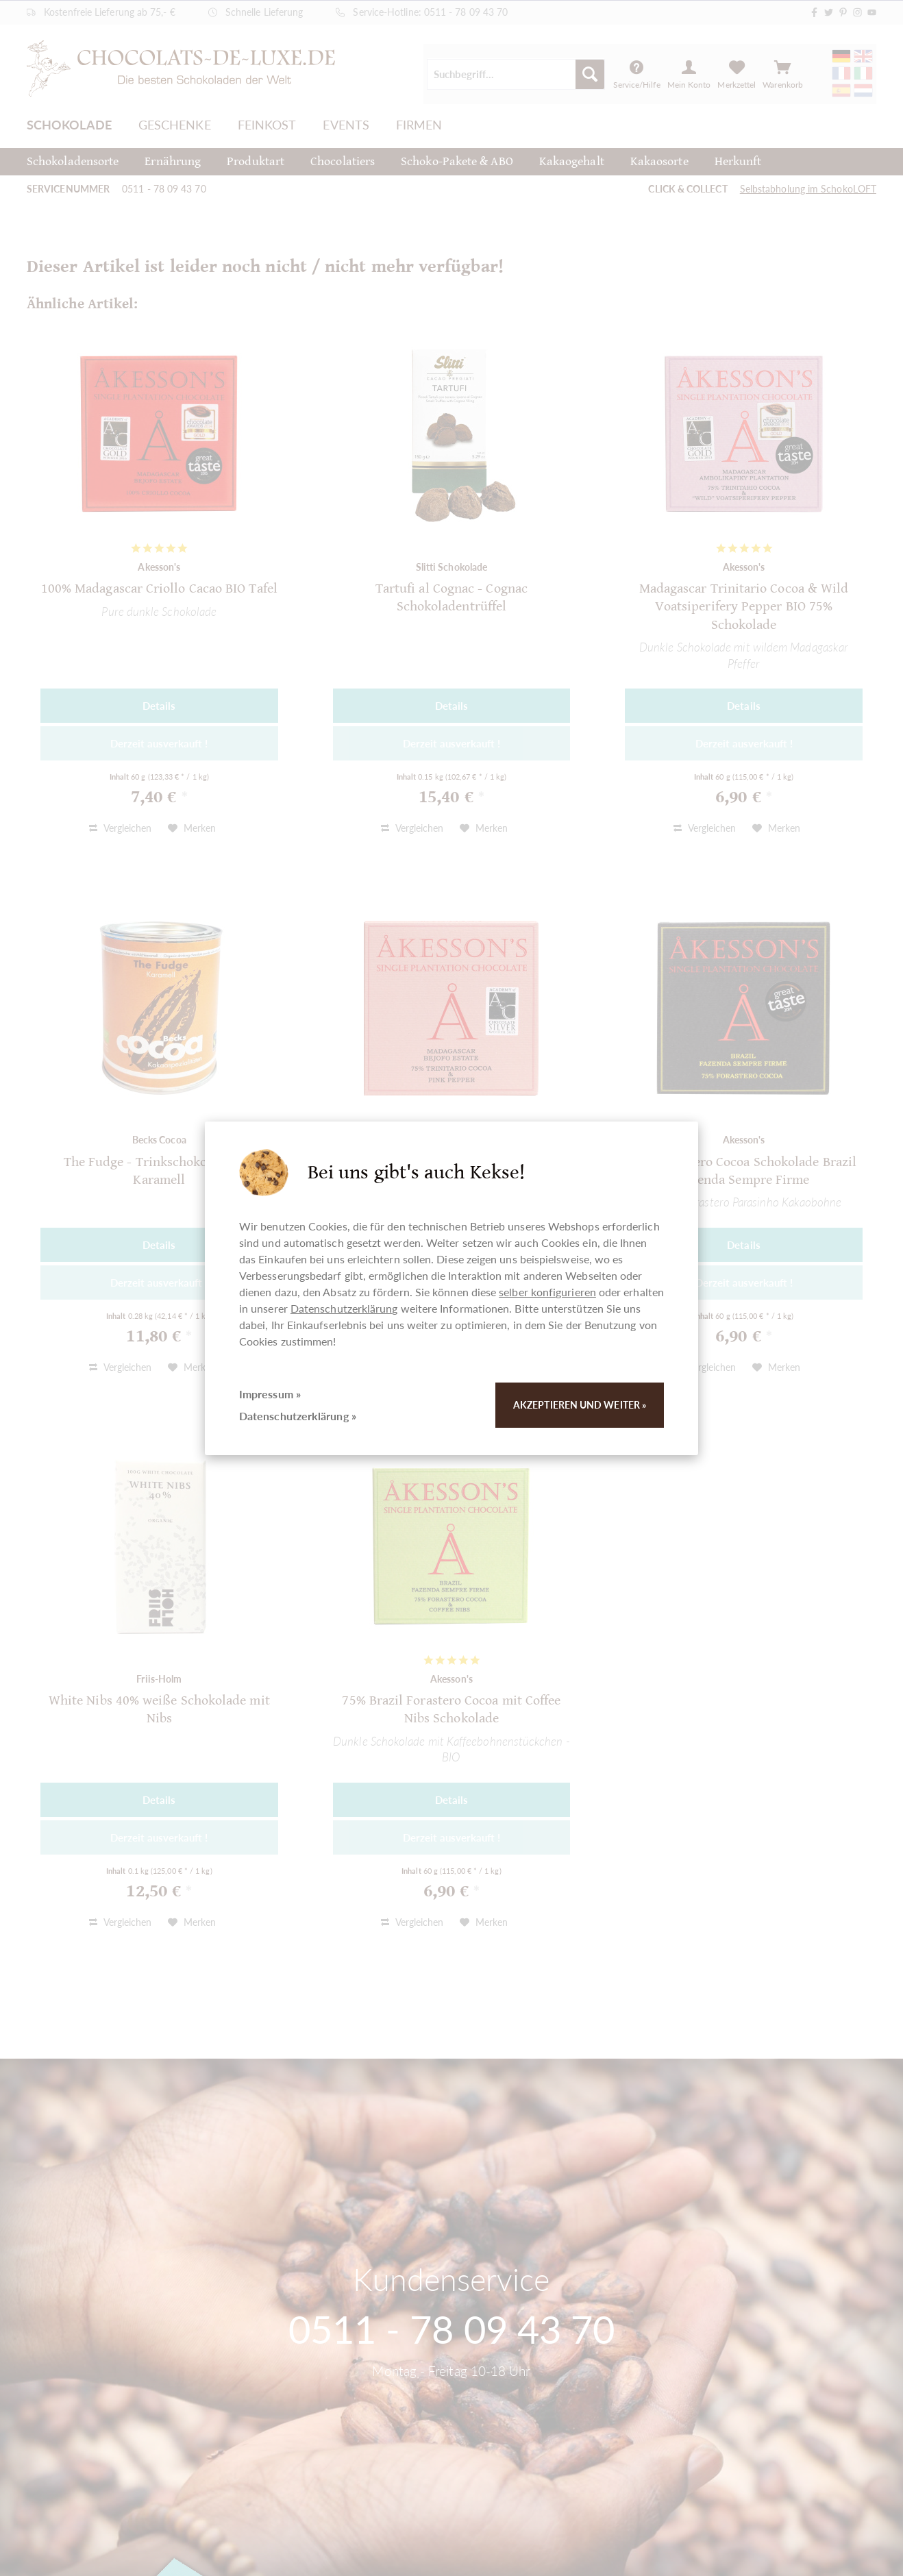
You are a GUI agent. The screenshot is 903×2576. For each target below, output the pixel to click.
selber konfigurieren (547, 1291)
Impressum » (270, 1393)
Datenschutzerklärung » (297, 1415)
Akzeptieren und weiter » (579, 1405)
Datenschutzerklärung (344, 1308)
